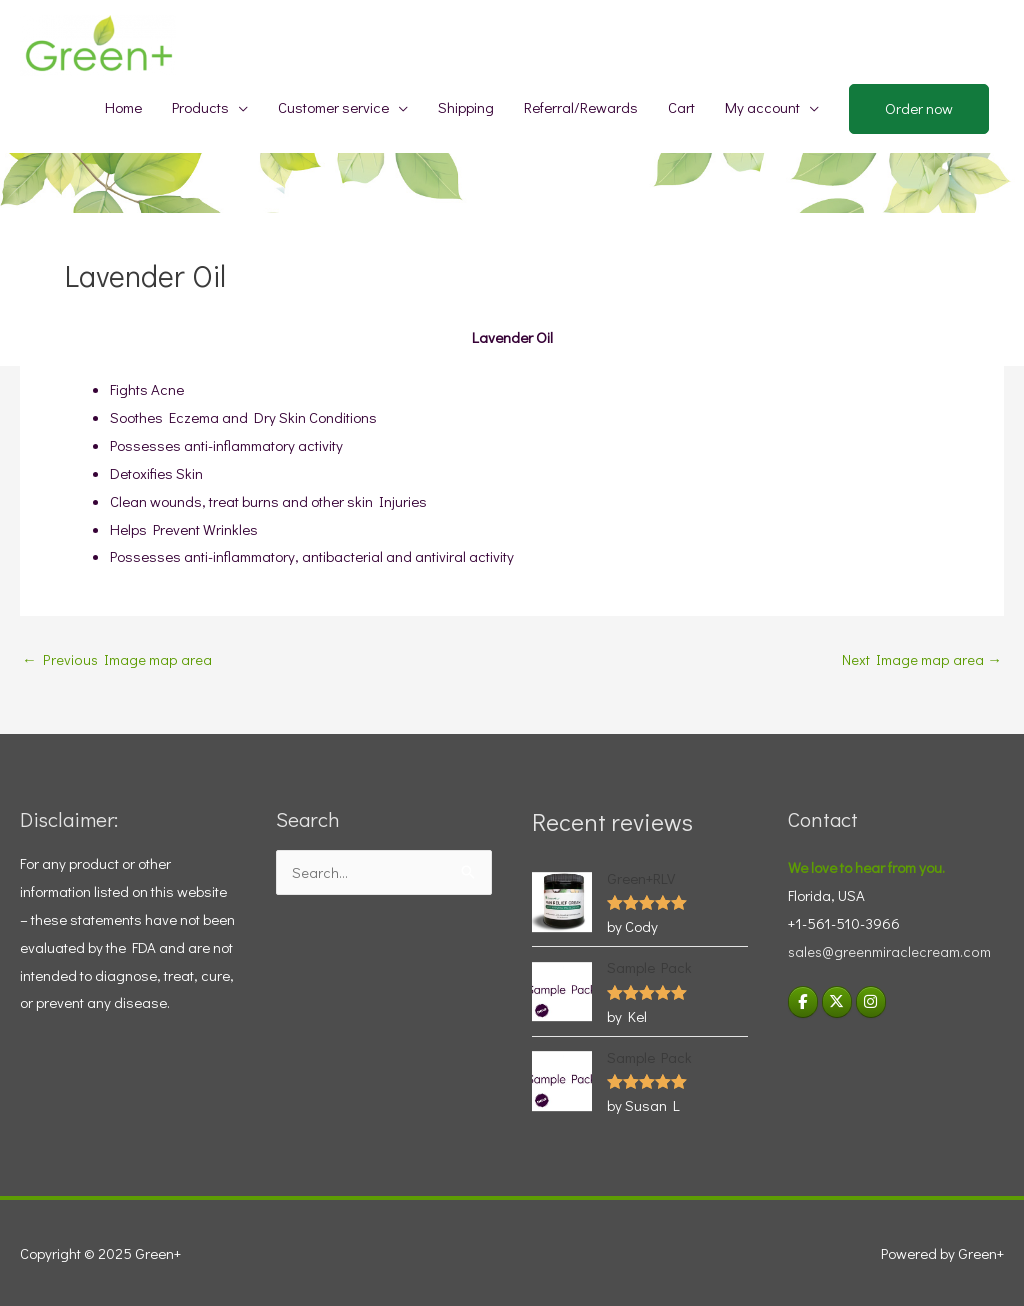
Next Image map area (922, 659)
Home (123, 107)
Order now (919, 108)
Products (200, 107)
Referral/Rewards (581, 107)
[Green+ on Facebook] (803, 1002)
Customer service (333, 107)
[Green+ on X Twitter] (838, 1002)
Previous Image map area (116, 659)
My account (762, 107)
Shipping (466, 107)
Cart (681, 107)
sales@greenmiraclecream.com (889, 951)
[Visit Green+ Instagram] (872, 1002)
